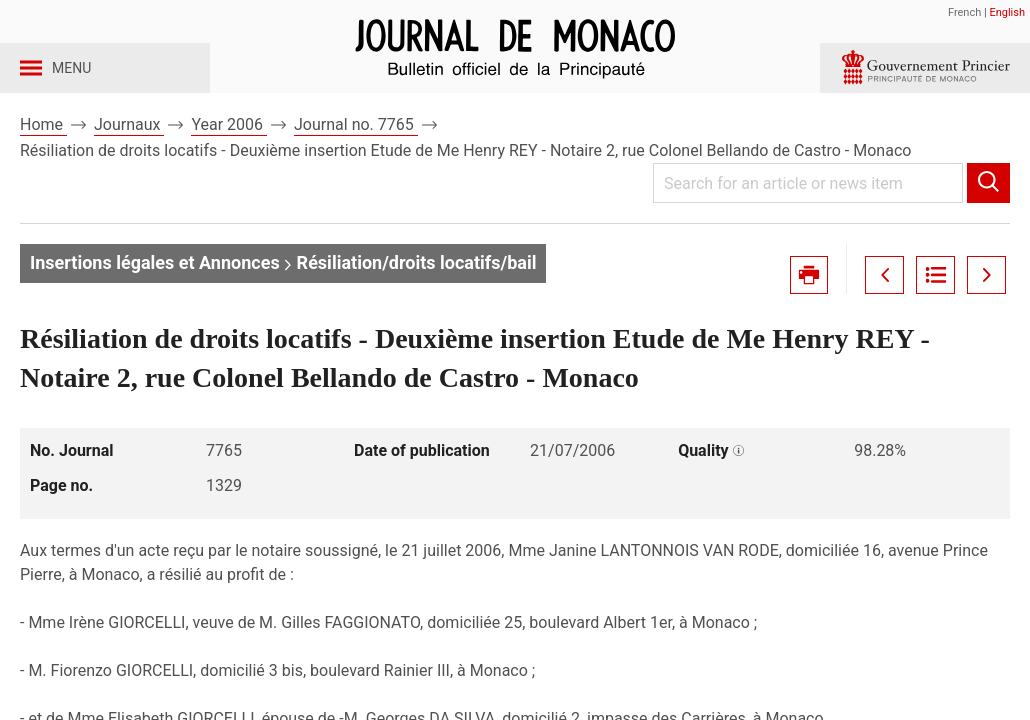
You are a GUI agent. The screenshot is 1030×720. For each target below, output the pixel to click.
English (1007, 12)
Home (43, 158)
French (964, 12)
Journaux (129, 158)
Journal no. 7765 (356, 158)
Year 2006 (229, 158)
